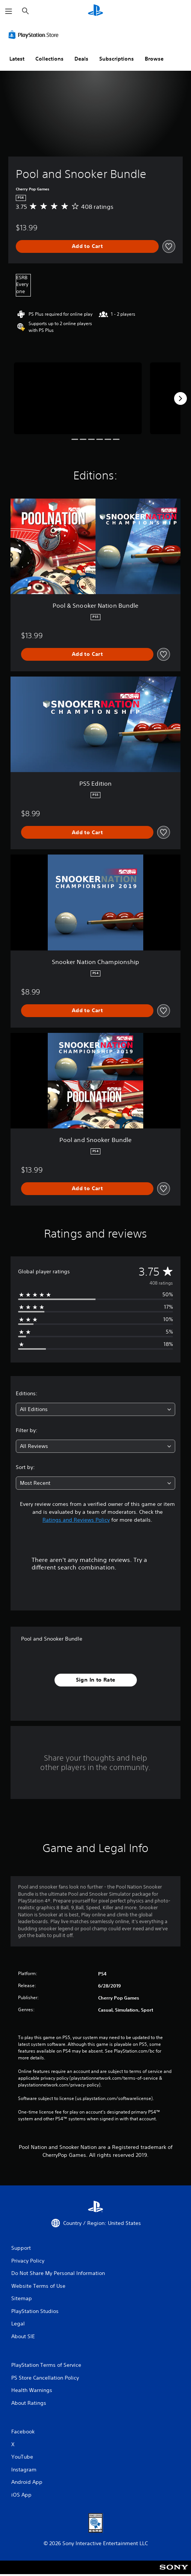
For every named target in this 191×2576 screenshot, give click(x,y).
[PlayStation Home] (95, 11)
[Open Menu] (8, 11)
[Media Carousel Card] (78, 398)
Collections (49, 58)
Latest (16, 58)
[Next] (180, 398)
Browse (154, 58)
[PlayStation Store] (35, 35)
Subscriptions (116, 58)
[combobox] (95, 1409)
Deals (81, 58)
